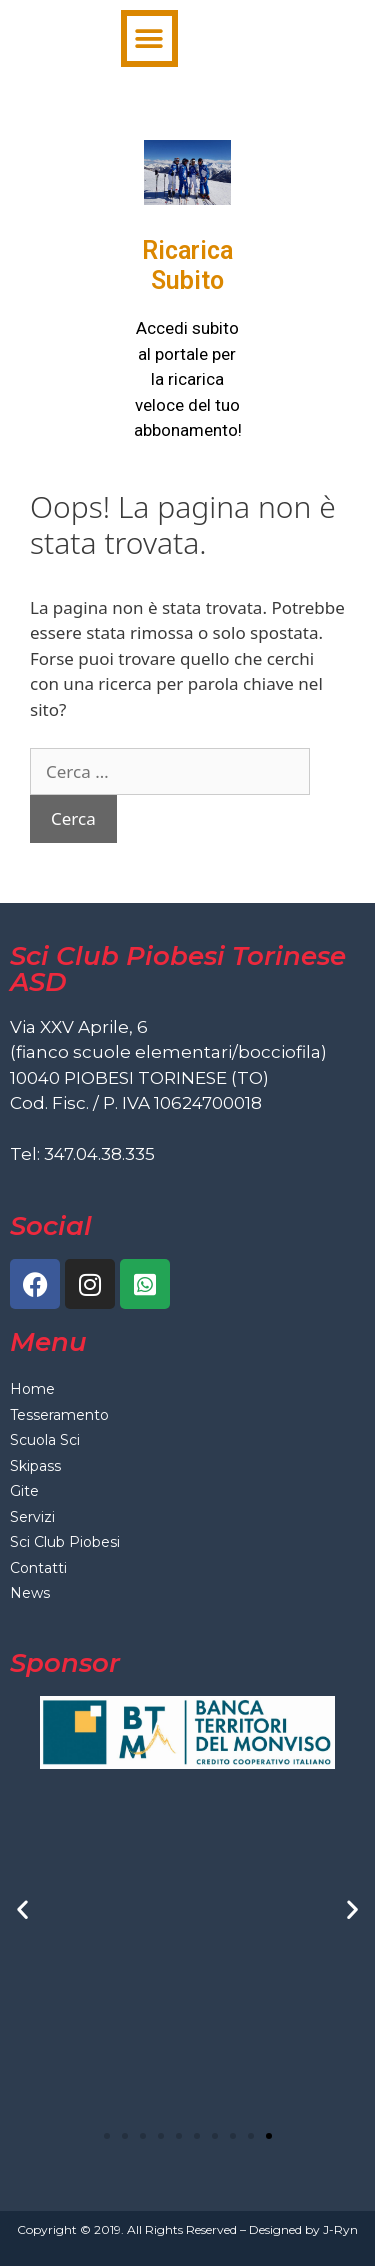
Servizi (32, 1517)
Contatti (38, 1568)
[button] (149, 38)
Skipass (35, 1466)
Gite (24, 1491)
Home (32, 1389)
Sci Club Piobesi (65, 1542)
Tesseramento (59, 1415)
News (30, 1593)
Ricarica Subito (187, 265)
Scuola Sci (45, 1440)
